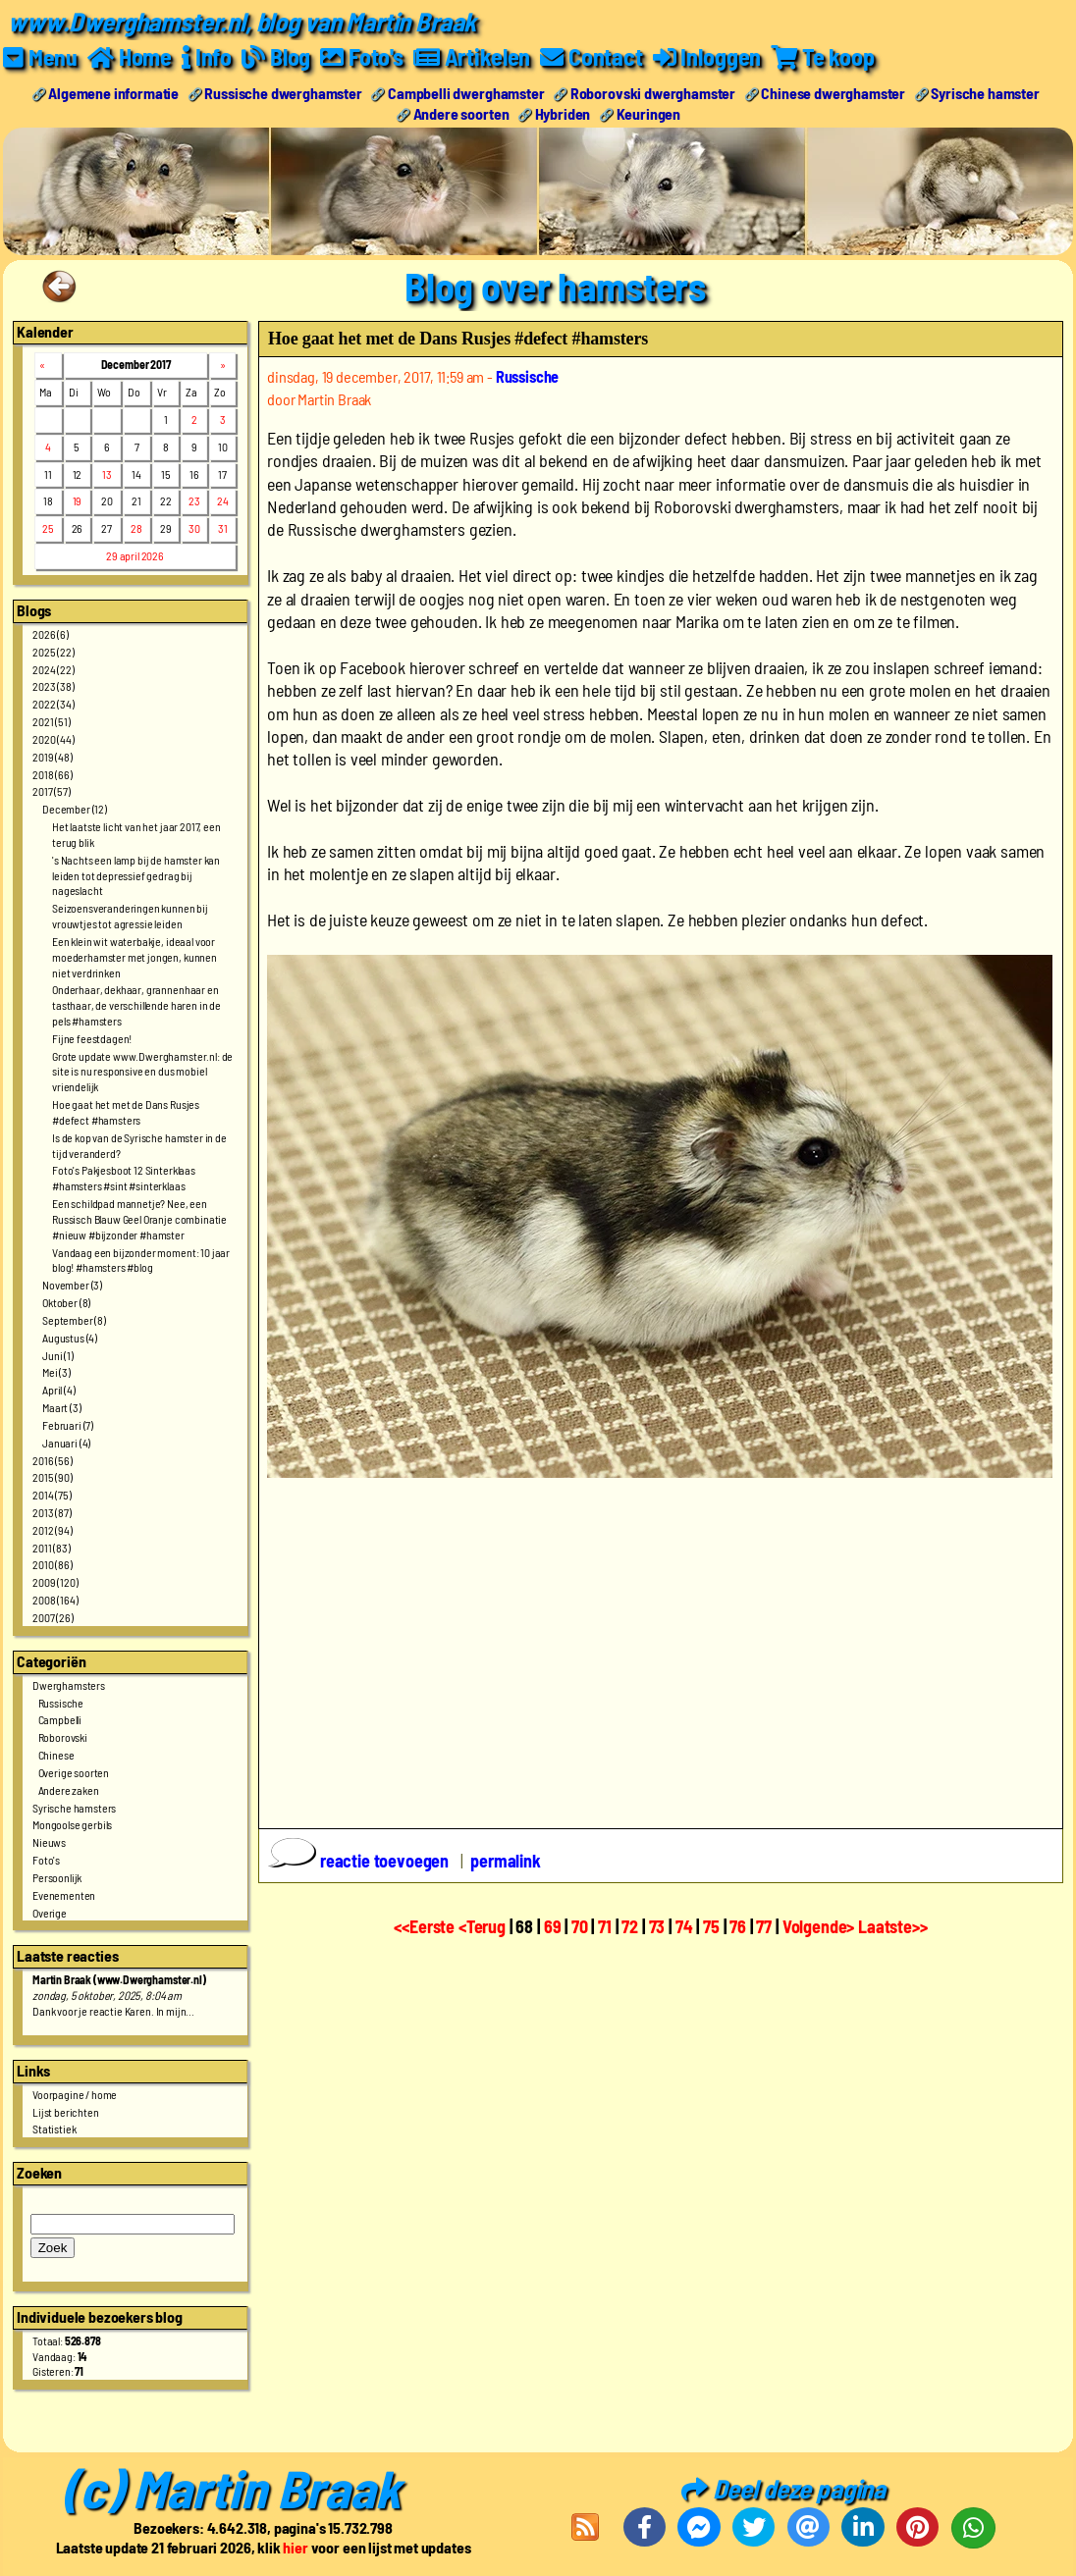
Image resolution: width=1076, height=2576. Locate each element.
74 (684, 1926)
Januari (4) (66, 1441)
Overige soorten (74, 1771)
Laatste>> (893, 1926)
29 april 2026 (135, 555)
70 (579, 1926)
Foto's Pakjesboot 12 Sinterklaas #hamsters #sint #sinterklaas (123, 1177)
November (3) (72, 1284)
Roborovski (62, 1737)
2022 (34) (53, 703)
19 (77, 500)
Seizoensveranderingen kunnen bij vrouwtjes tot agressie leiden (130, 915)
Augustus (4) (69, 1336)
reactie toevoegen (360, 1859)
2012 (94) (52, 1529)
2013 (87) (52, 1511)
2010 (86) (52, 1564)
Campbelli (60, 1719)
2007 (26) (53, 1616)
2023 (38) (53, 686)
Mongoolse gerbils (72, 1824)
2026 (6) (50, 633)
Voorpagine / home (74, 2093)
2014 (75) (52, 1494)
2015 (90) (52, 1477)
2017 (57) (51, 791)
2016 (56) (52, 1459)
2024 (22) (53, 668)
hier (295, 2547)
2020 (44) (53, 738)
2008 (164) (55, 1599)
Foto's (46, 1859)
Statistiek (54, 2128)
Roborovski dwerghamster (652, 91)
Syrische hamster (985, 91)
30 (194, 528)
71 (605, 1926)
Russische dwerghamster (282, 91)
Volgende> (820, 1926)
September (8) (74, 1319)
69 (553, 1926)
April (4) (59, 1389)
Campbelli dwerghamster (466, 91)
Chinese (56, 1754)
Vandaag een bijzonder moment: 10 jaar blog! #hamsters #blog (141, 1259)
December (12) (74, 808)
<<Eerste (426, 1926)
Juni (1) (58, 1354)
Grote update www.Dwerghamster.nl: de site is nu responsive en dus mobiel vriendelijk (142, 1070)
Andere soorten (461, 112)
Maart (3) (61, 1406)
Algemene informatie (113, 91)
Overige (49, 1912)
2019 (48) (52, 755)
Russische (61, 1702)
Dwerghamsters (68, 1684)
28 (136, 528)
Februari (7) (67, 1424)
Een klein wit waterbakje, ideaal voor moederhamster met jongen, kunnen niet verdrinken (134, 955)
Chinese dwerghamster (833, 91)
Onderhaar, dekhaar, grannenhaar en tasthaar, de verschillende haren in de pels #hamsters (136, 1004)
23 (194, 500)
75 (711, 1926)
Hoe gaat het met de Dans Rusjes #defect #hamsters (125, 1112)
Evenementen (63, 1894)
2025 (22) (53, 650)
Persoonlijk (56, 1876)
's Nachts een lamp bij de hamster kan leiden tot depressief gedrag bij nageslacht (136, 874)
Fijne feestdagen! (92, 1037)
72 (629, 1926)
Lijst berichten (65, 2111)
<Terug (484, 1926)
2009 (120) (55, 1582)
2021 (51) (51, 721)
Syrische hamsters (74, 1807)
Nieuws (49, 1842)
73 (657, 1926)
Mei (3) (56, 1372)
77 (764, 1926)
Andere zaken (68, 1789)
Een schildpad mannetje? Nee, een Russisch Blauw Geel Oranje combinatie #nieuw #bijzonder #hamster (139, 1218)
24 (223, 500)
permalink (505, 1859)
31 (223, 528)
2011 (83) (51, 1546)
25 (48, 528)
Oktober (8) (66, 1301)
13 (107, 473)
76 (737, 1926)
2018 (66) (52, 773)
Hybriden (563, 112)
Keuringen (649, 112)
